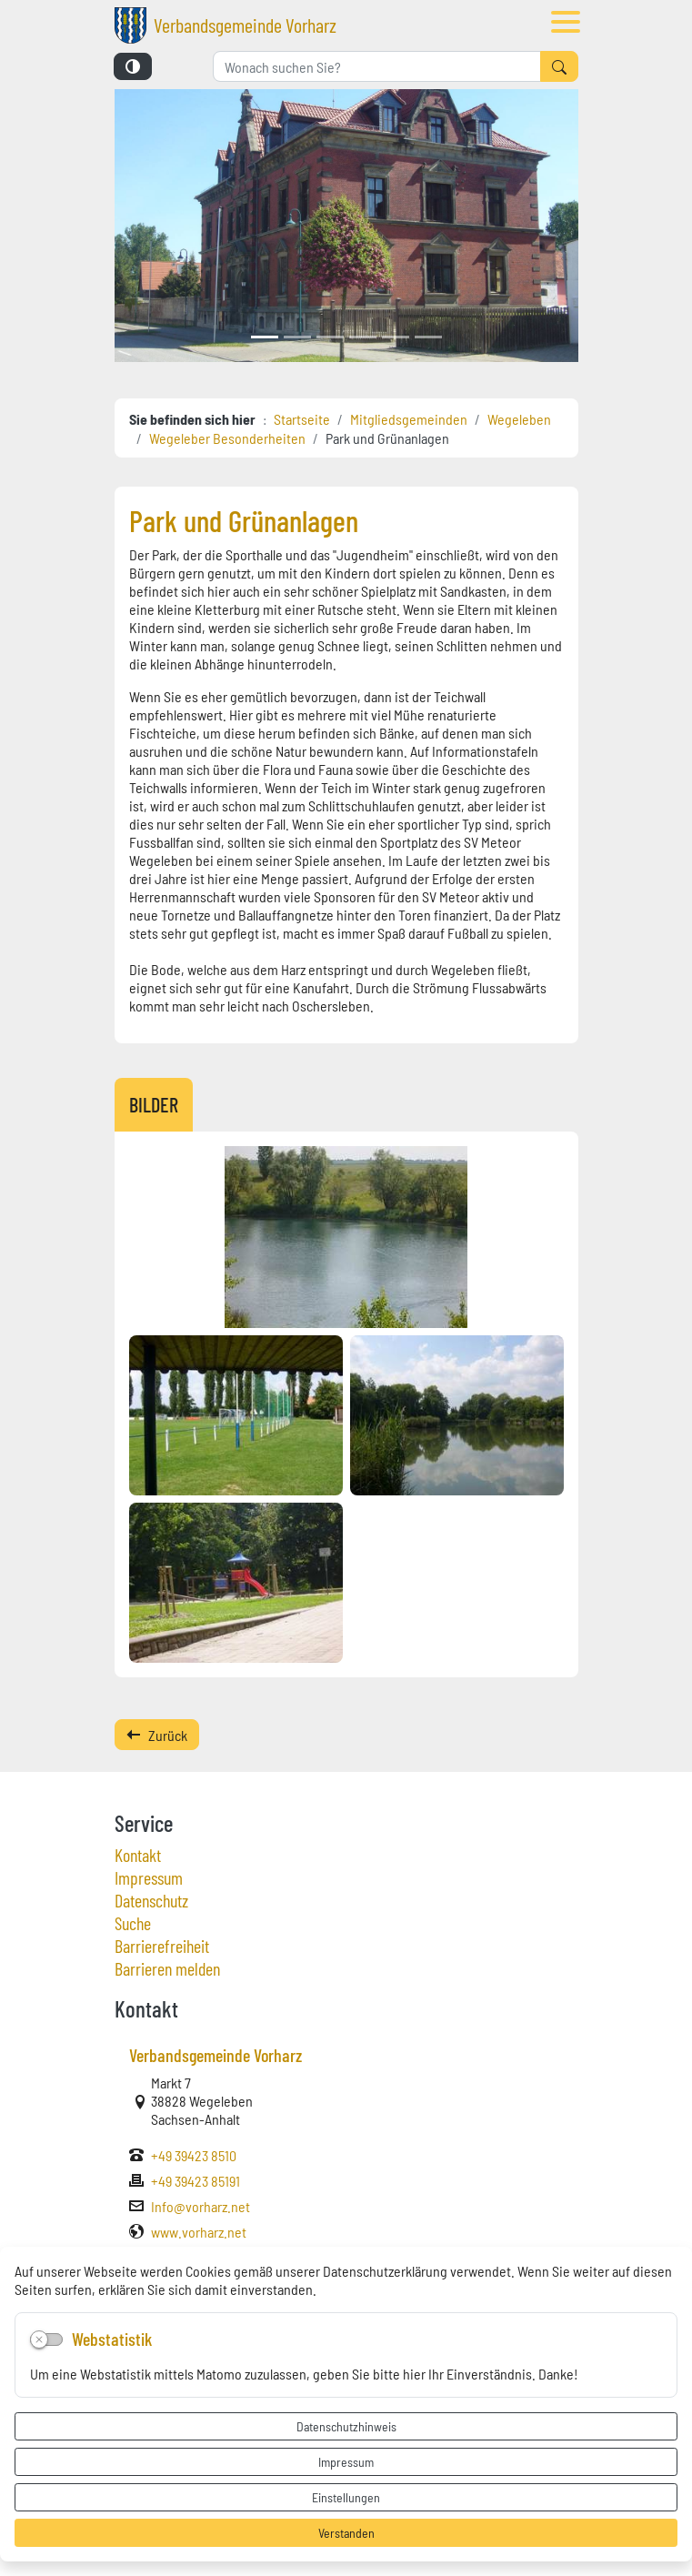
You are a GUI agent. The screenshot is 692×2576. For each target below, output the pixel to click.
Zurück (156, 1735)
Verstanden (346, 2532)
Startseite (302, 418)
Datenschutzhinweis (346, 2426)
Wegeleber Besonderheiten (227, 437)
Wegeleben (519, 418)
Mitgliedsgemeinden (408, 418)
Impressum (346, 2461)
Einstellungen (346, 2497)
